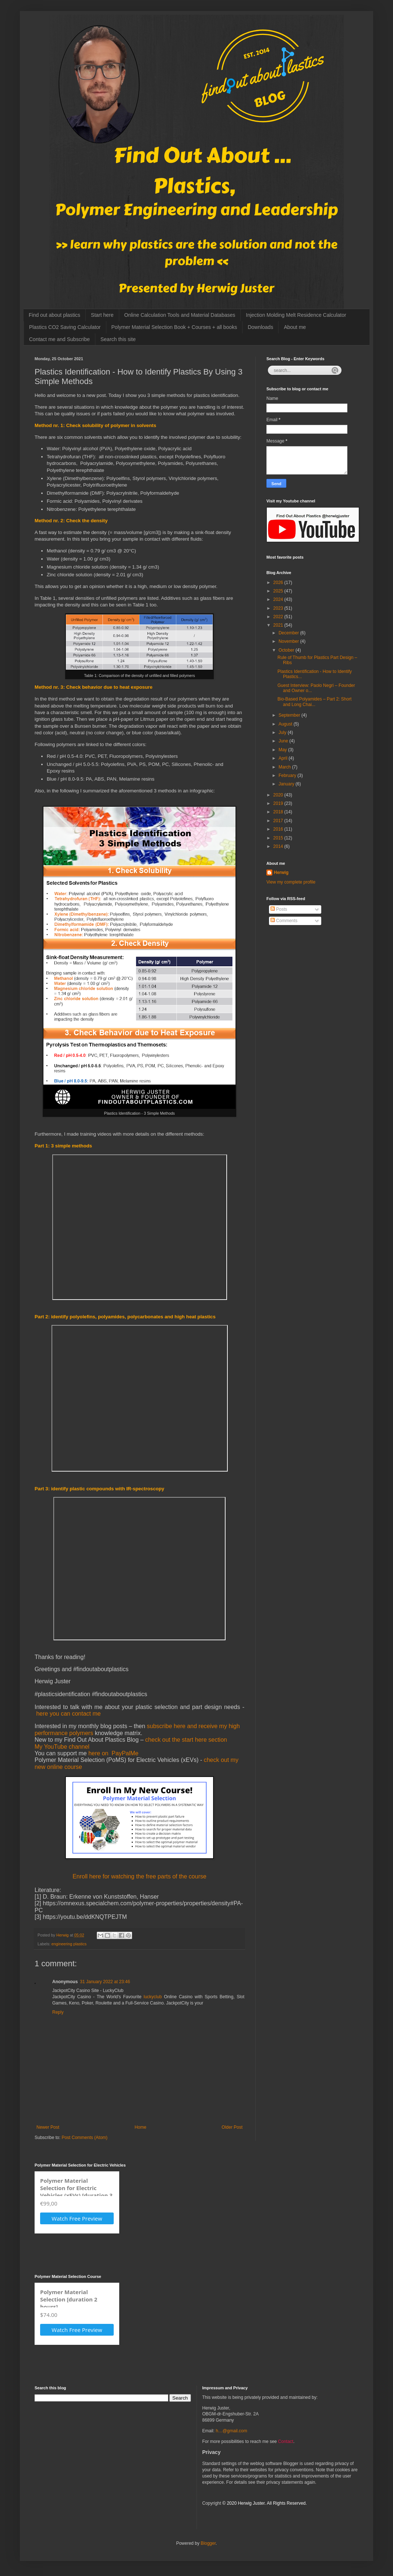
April (283, 758)
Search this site (118, 339)
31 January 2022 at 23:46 (105, 1981)
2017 (278, 820)
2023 (278, 608)
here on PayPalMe (113, 1753)
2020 (278, 795)
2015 (278, 838)
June (284, 741)
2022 (278, 616)
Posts (278, 909)
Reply (58, 2012)
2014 (278, 846)
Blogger (208, 2543)
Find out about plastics (54, 315)
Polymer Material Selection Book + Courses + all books (174, 327)
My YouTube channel (62, 1747)
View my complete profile (290, 882)
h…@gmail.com (231, 2430)
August (286, 724)
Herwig (281, 872)
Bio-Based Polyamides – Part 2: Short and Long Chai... (314, 701)
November (289, 641)
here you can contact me (68, 1713)
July (283, 732)
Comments (283, 920)
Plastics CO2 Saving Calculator (65, 327)
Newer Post (47, 2127)
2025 (278, 591)
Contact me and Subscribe (59, 339)
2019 (278, 803)
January (287, 784)
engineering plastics (69, 1944)
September (290, 715)
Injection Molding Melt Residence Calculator (296, 315)
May (283, 749)
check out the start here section (186, 1740)
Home (140, 2127)
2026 (278, 582)
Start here (102, 315)
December (289, 632)
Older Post (232, 2127)
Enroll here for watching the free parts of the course (139, 1876)
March (285, 767)
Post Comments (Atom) (84, 2137)
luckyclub (153, 1996)
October (287, 650)
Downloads (260, 327)
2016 (278, 829)
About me (295, 327)
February (288, 775)
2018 (278, 811)
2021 (278, 625)
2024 (278, 599)
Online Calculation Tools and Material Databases (180, 315)
